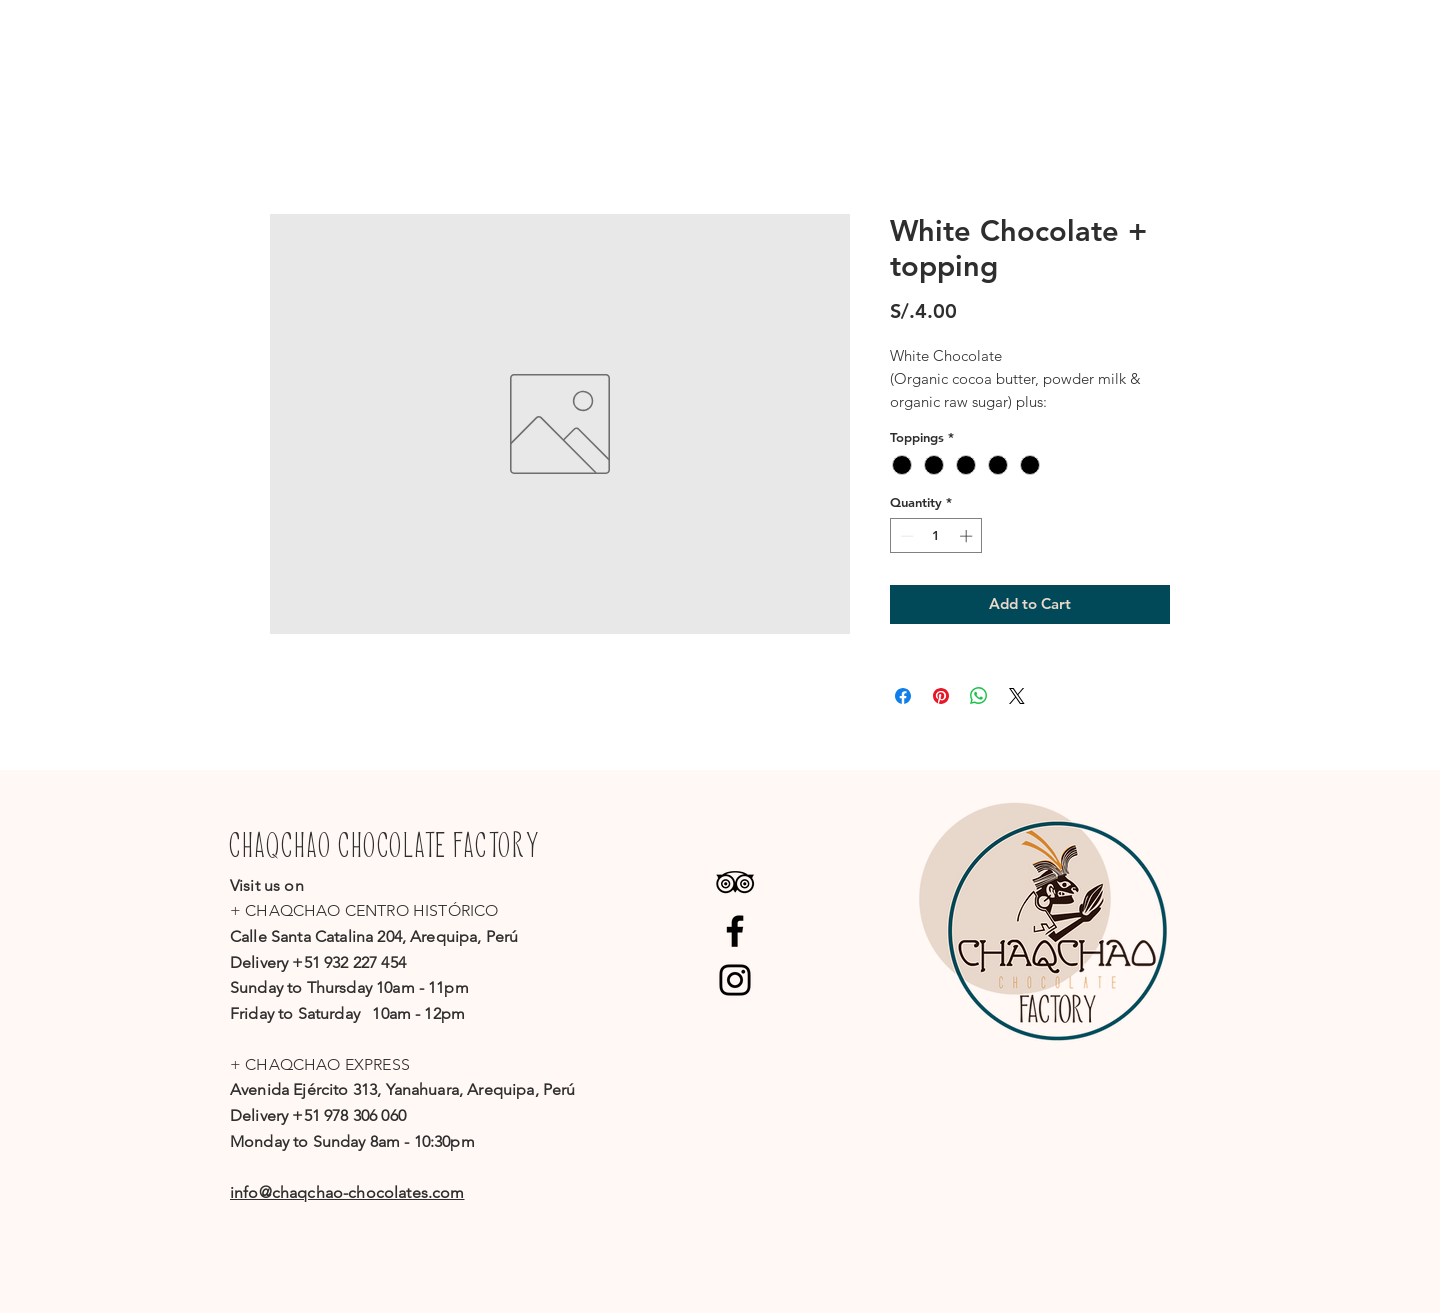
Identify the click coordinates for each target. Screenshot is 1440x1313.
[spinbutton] (936, 536)
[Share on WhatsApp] (979, 696)
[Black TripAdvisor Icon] (735, 882)
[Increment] (968, 536)
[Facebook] (735, 931)
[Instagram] (735, 980)
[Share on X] (1017, 696)
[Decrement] (905, 536)
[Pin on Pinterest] (941, 696)
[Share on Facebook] (903, 696)
